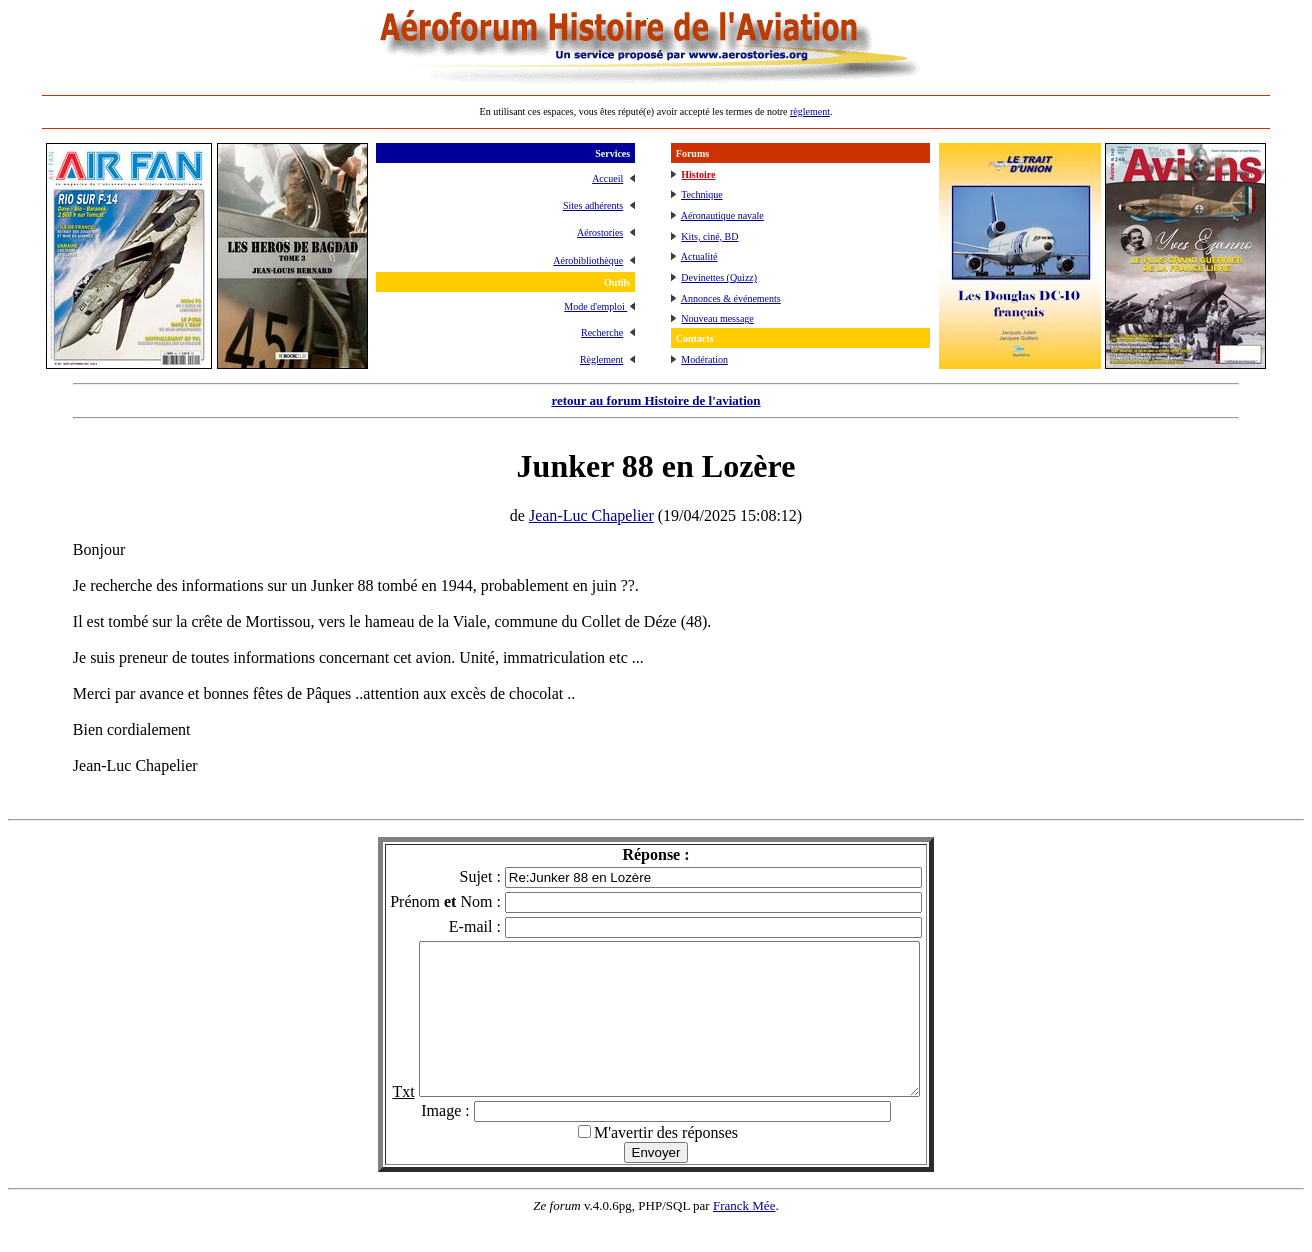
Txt (373, 1121)
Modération (704, 359)
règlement (810, 111)
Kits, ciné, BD (709, 236)
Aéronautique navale (722, 215)
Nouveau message (717, 318)
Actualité (699, 256)
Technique (702, 194)
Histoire (698, 174)
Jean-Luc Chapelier (591, 515)
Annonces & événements (731, 298)
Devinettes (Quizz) (719, 277)
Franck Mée (744, 1235)
